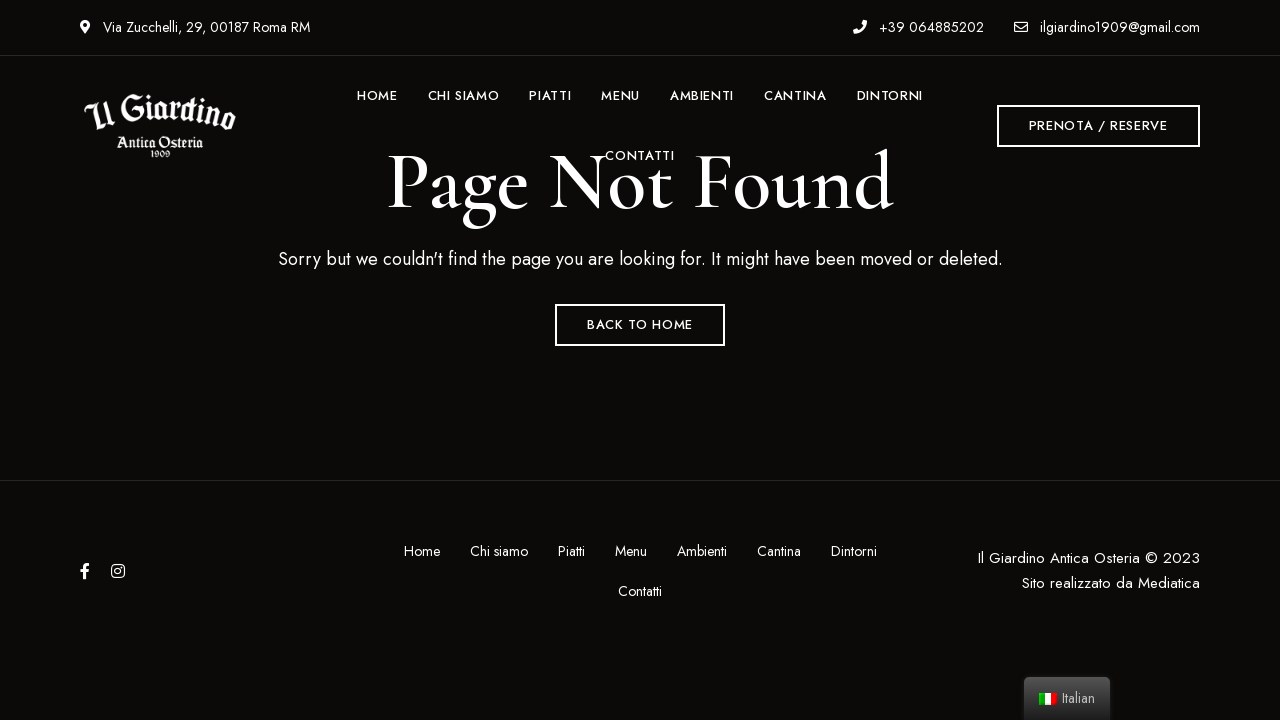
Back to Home (640, 324)
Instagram (118, 571)
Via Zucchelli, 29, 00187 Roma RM (195, 27)
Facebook (85, 571)
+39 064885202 (918, 27)
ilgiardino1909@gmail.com (1107, 27)
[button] (1098, 126)
